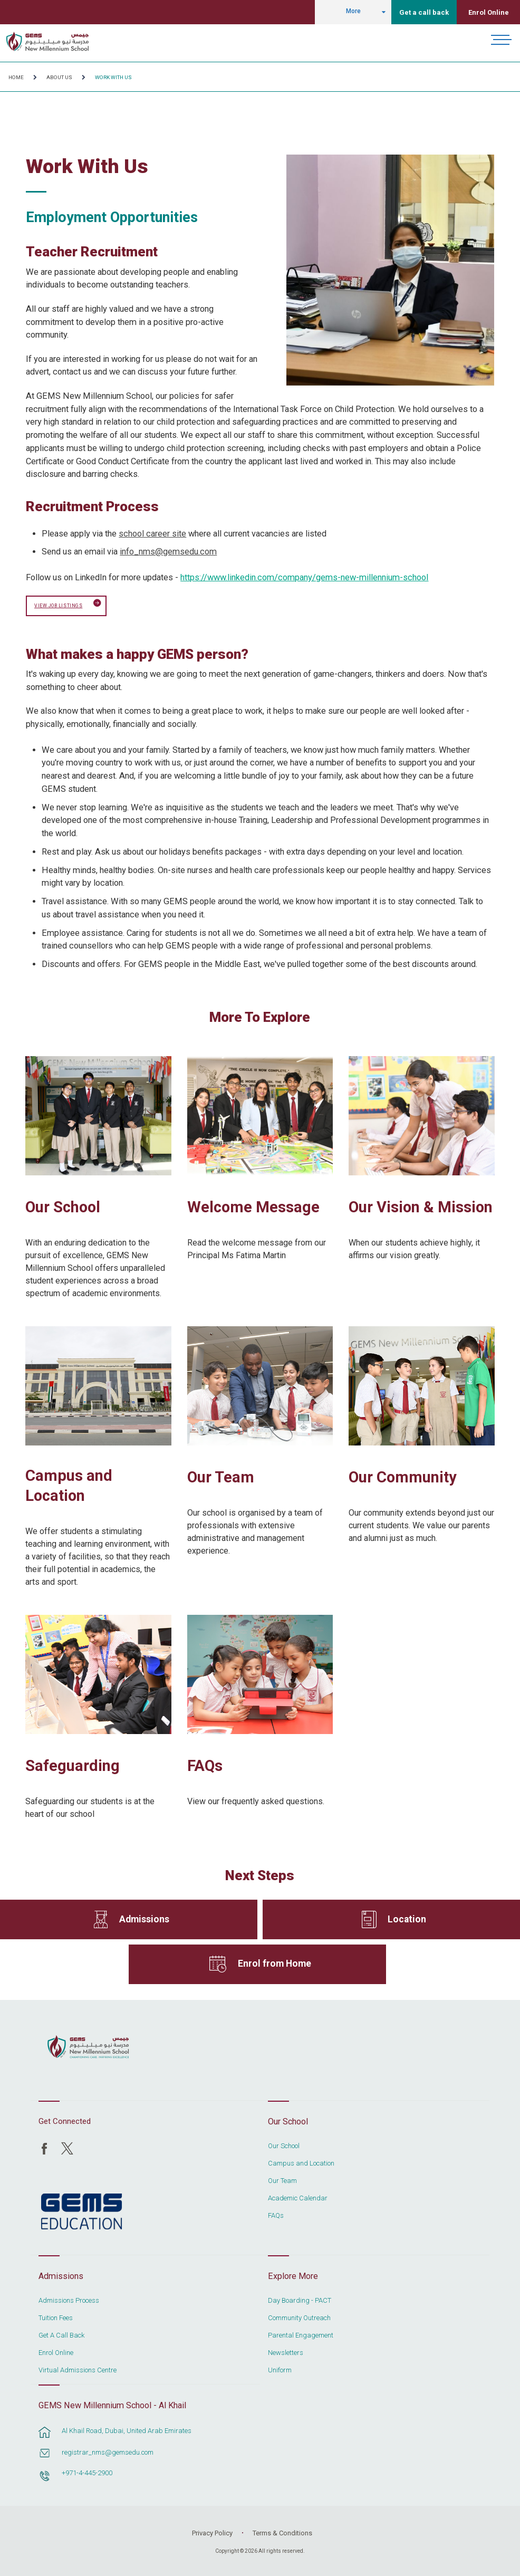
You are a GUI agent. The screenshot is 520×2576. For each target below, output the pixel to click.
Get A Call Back (61, 2334)
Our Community (403, 1476)
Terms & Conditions (282, 2532)
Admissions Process (68, 2299)
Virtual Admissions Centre (77, 2369)
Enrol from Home (275, 1963)
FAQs (205, 1765)
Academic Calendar (298, 2197)
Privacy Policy (212, 2532)
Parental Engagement (300, 2334)
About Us (59, 77)
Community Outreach (299, 2317)
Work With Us (113, 77)
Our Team (220, 1476)
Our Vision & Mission (421, 1206)
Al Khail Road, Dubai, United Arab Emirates (126, 2430)
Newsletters (285, 2351)
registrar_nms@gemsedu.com (107, 2451)
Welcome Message (253, 1206)
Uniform (280, 2369)
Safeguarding (72, 1765)
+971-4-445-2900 (87, 2472)
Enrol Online (488, 12)
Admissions (144, 1918)
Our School (62, 1206)
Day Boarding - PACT (299, 2299)
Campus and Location (68, 1485)
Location (407, 1918)
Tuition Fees (55, 2317)
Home (16, 77)
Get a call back (424, 12)
